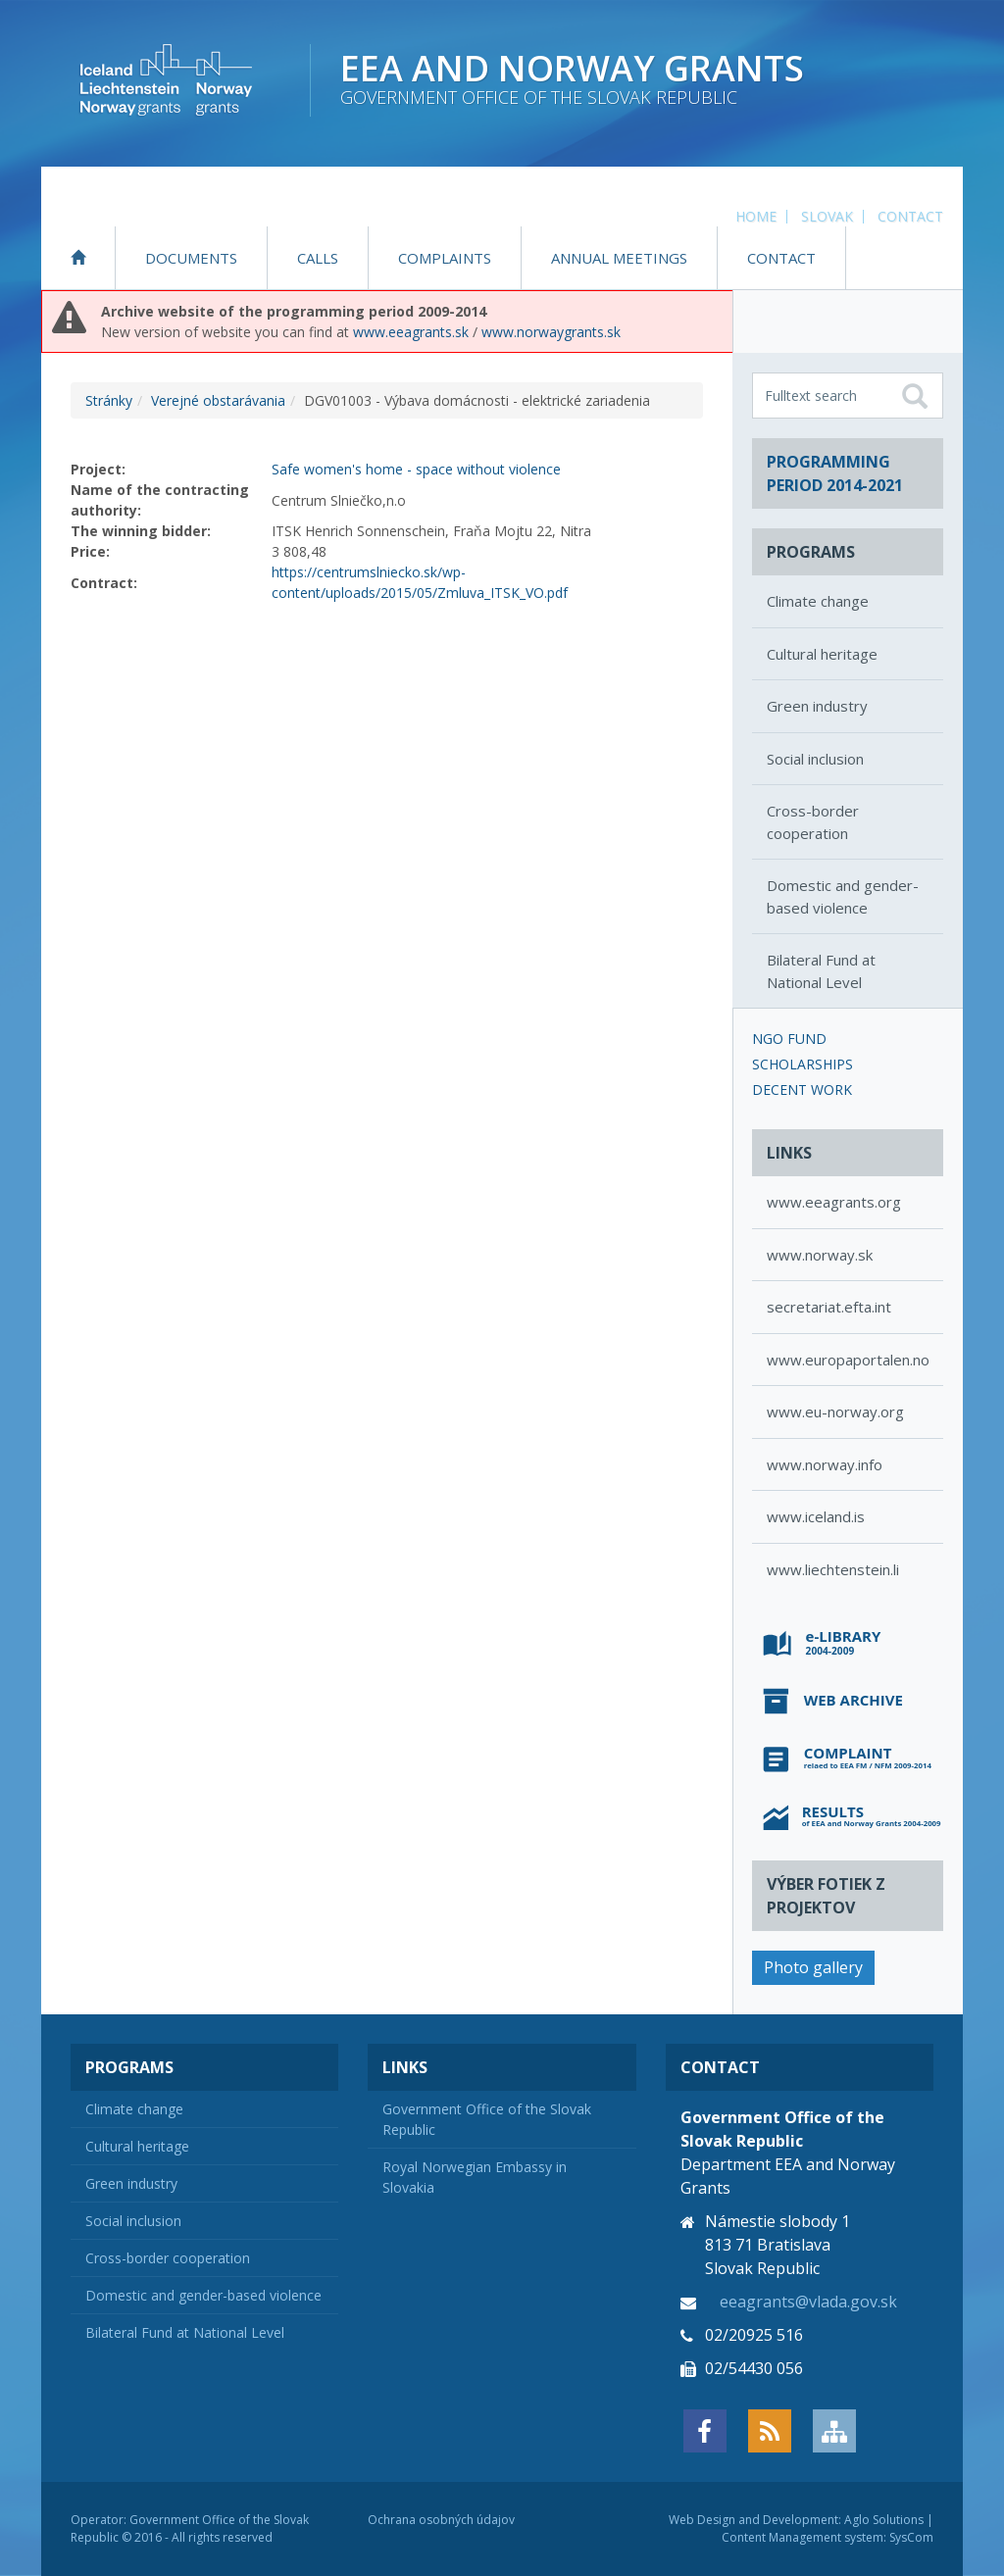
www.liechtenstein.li (833, 1569)
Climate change (818, 601)
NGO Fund (789, 1038)
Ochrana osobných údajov (441, 2519)
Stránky (108, 400)
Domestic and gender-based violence (843, 896)
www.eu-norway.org (835, 1411)
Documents (191, 258)
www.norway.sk (820, 1254)
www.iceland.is (816, 1516)
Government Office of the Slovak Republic (486, 2119)
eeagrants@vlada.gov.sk (808, 2301)
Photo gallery (813, 1967)
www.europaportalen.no (848, 1359)
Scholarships (802, 1064)
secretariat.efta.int (829, 1306)
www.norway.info (824, 1464)
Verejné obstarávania (218, 400)
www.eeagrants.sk (411, 331)
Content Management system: (804, 2537)
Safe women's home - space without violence (416, 469)
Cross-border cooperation (813, 822)
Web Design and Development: (755, 2519)
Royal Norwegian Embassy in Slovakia (474, 2177)
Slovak (827, 216)
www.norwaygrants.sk (551, 331)
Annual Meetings (619, 258)
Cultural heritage (822, 654)
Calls (317, 258)
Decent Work (802, 1089)
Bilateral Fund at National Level (821, 971)
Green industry (817, 706)
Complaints (444, 258)
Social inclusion (815, 758)
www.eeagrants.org (834, 1202)
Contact (910, 216)
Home (756, 216)
